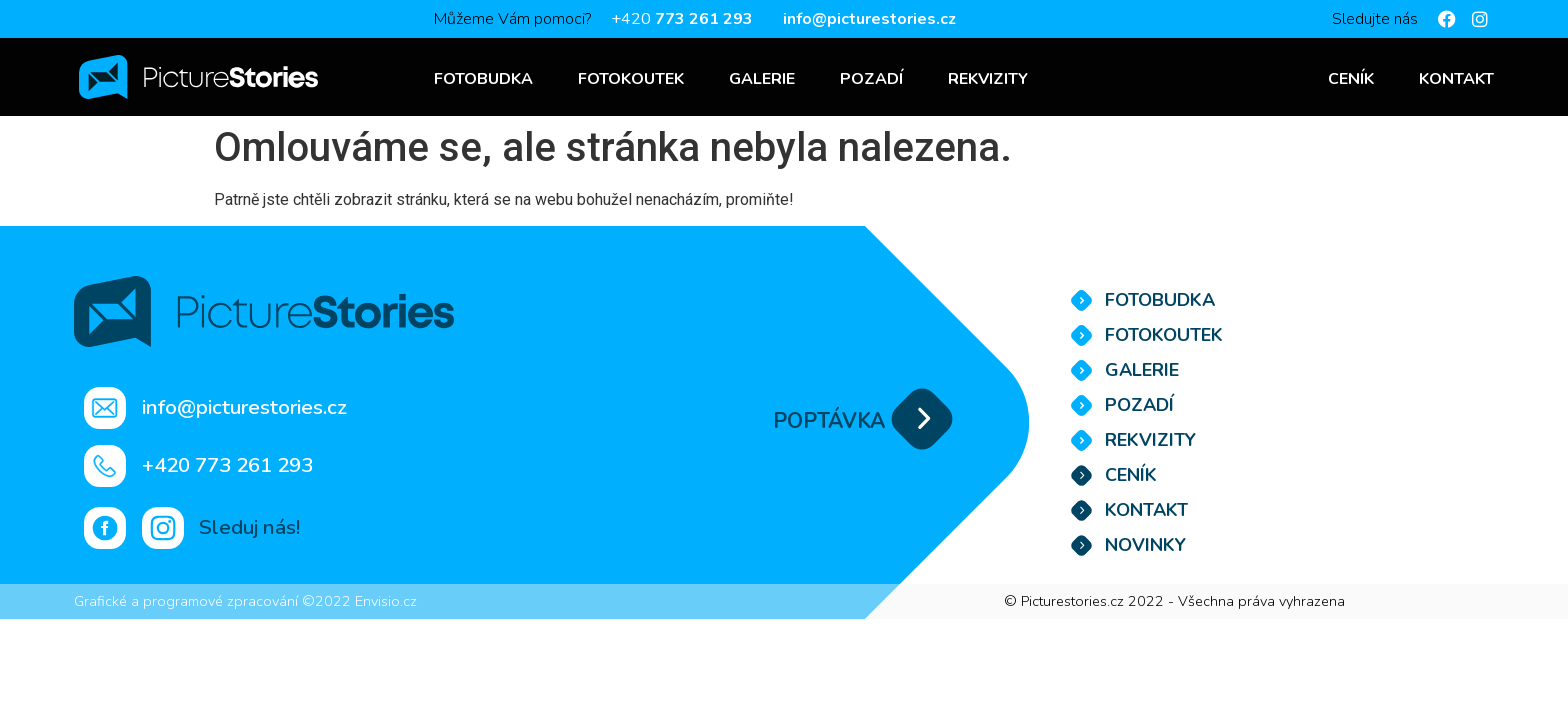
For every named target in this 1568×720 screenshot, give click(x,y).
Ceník (1351, 79)
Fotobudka (483, 79)
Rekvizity (988, 79)
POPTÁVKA (829, 421)
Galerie (762, 79)
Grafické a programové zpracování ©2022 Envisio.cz (245, 601)
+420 (682, 19)
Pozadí (871, 79)
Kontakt (1456, 79)
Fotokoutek (631, 79)
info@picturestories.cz (869, 19)
